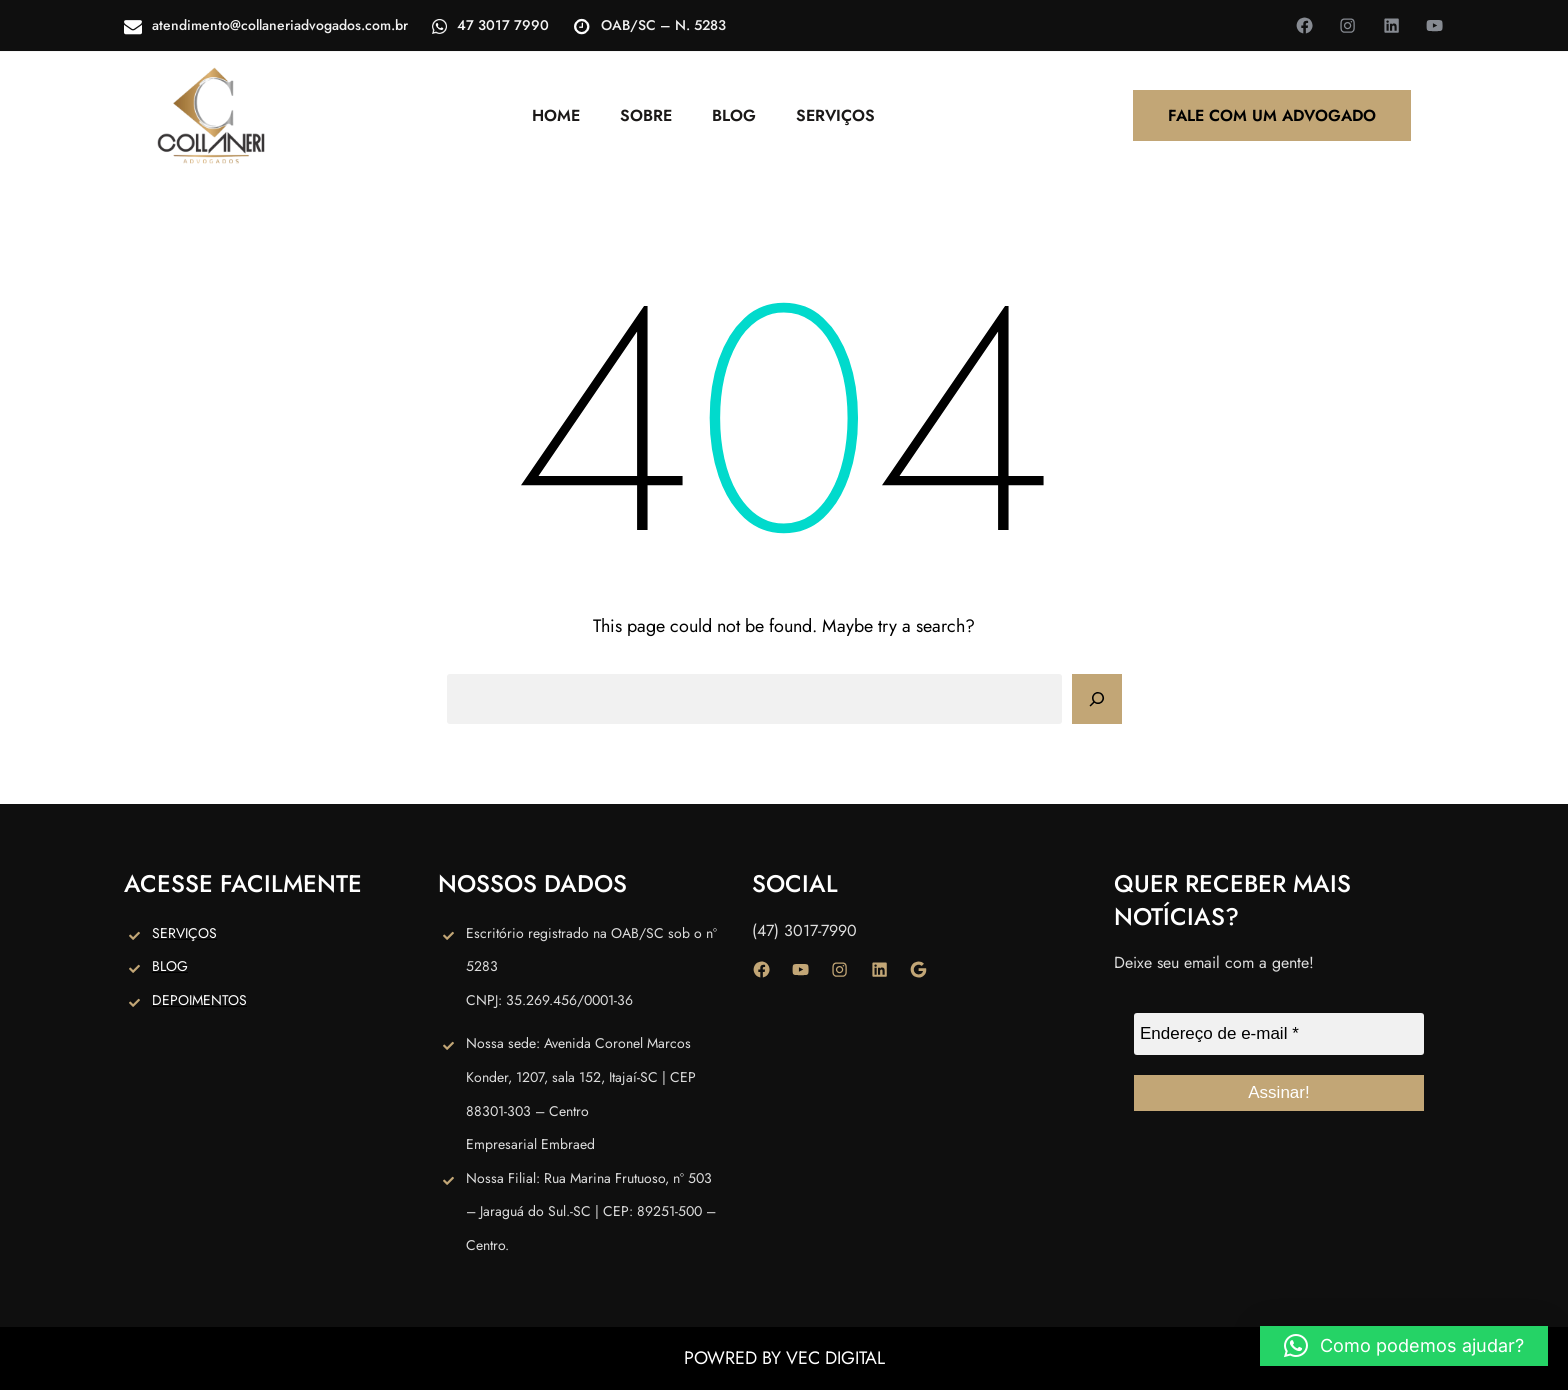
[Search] (1097, 699)
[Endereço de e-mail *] (1279, 1034)
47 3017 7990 (503, 25)
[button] (1404, 1346)
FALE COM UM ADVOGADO (1272, 115)
